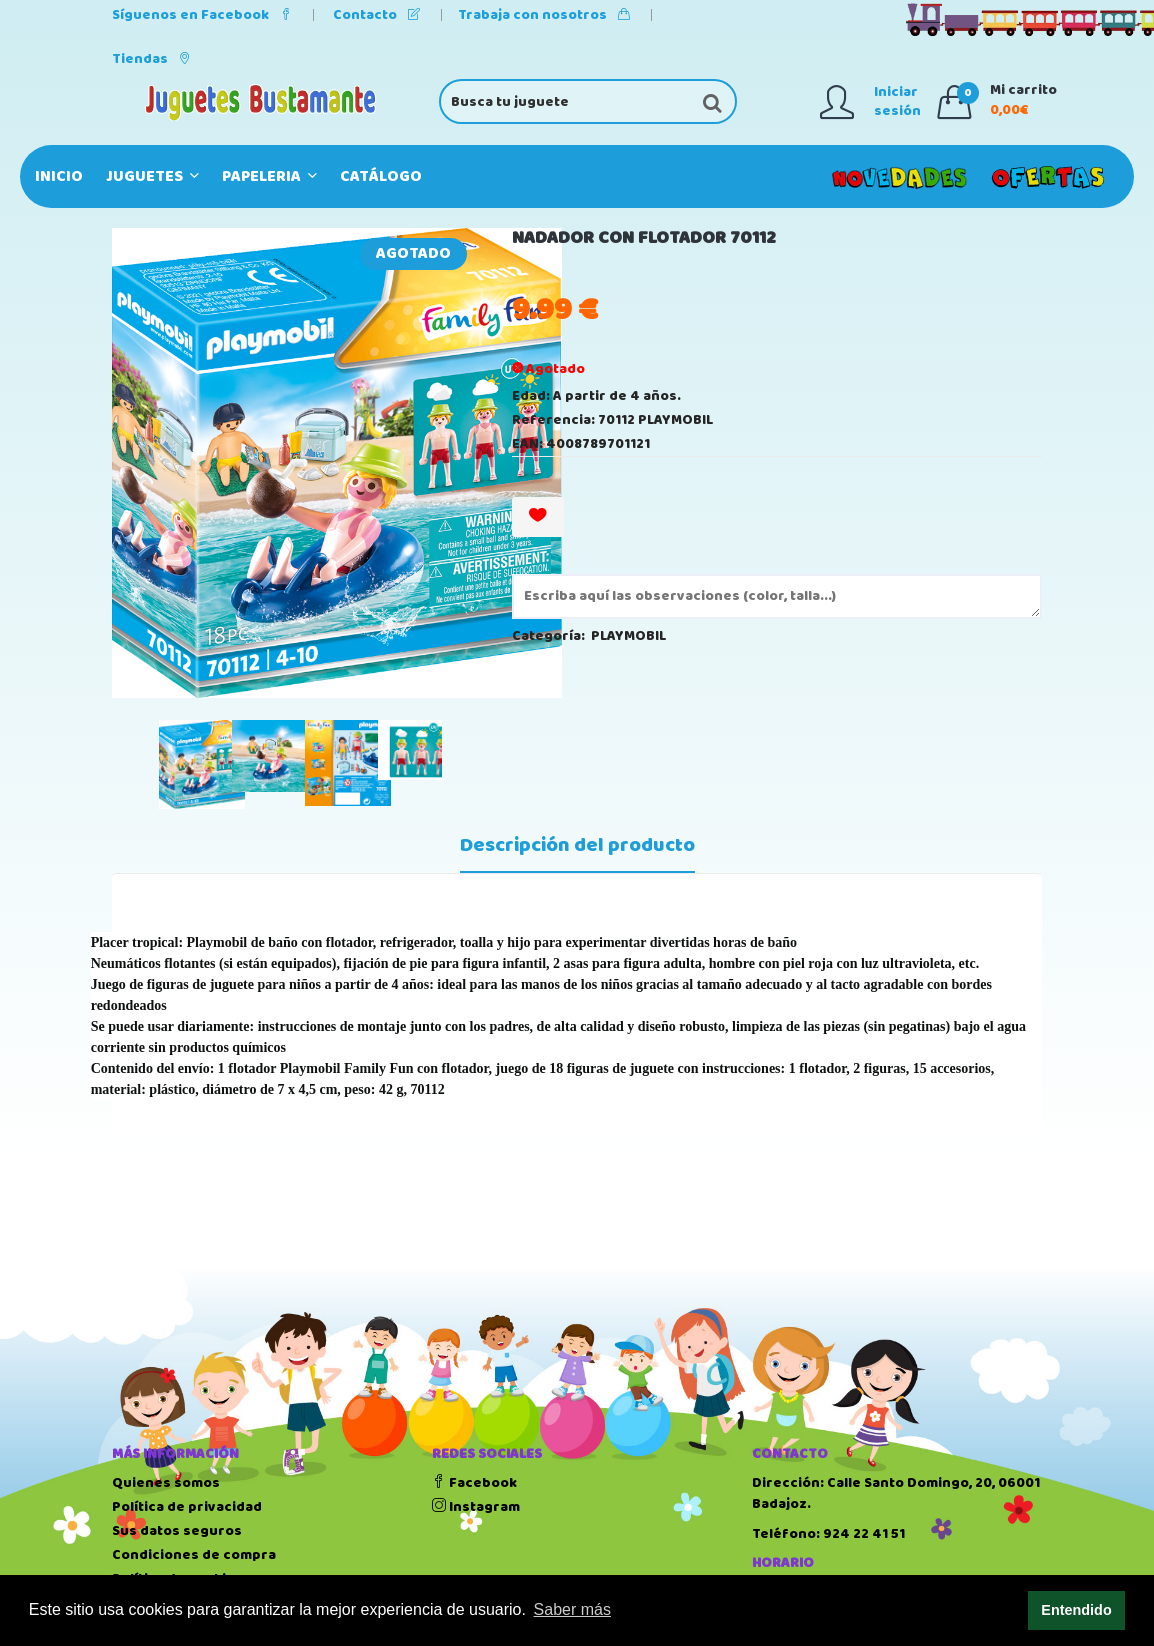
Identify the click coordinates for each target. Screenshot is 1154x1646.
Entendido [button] (1076, 1610)
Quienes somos (166, 1483)
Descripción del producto (577, 846)
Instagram (476, 1507)
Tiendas (151, 59)
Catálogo (381, 176)
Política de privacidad (187, 1507)
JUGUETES (152, 176)
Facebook (474, 1483)
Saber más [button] (572, 1609)
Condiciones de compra (194, 1555)
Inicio (59, 176)
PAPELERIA (269, 176)
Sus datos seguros (177, 1531)
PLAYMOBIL (628, 636)
